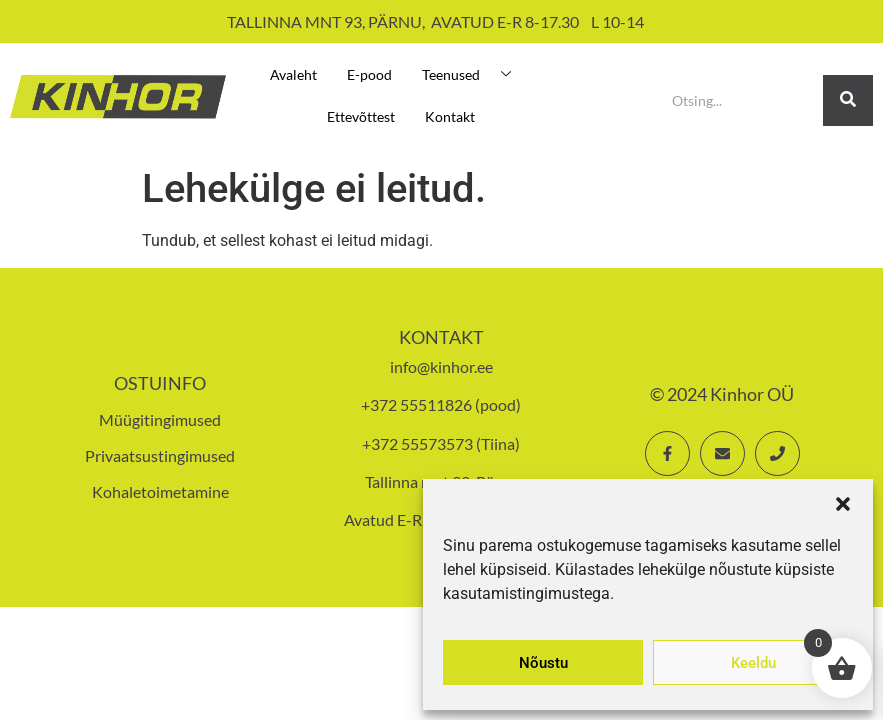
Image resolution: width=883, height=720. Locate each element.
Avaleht (293, 74)
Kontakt (450, 116)
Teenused (474, 74)
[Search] (740, 100)
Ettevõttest (361, 116)
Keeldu (753, 663)
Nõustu (543, 663)
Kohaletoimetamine (160, 491)
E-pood (369, 74)
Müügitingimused (160, 419)
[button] (843, 504)
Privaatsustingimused (160, 455)
